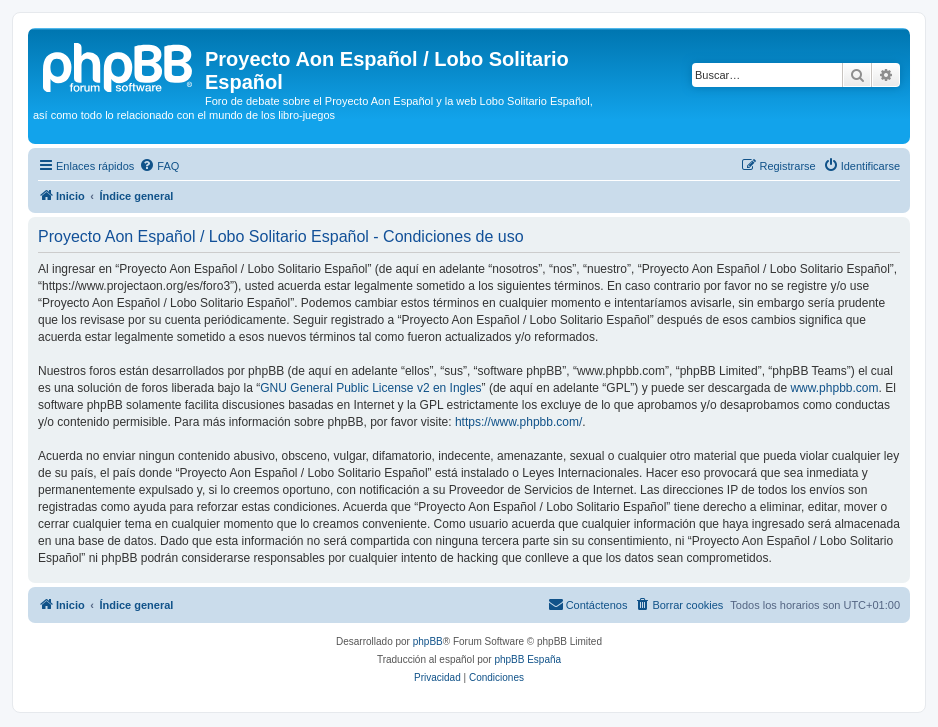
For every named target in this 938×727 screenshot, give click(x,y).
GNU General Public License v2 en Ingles (370, 388)
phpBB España (527, 659)
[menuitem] (159, 166)
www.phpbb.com (834, 388)
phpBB (428, 641)
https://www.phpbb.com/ (518, 422)
